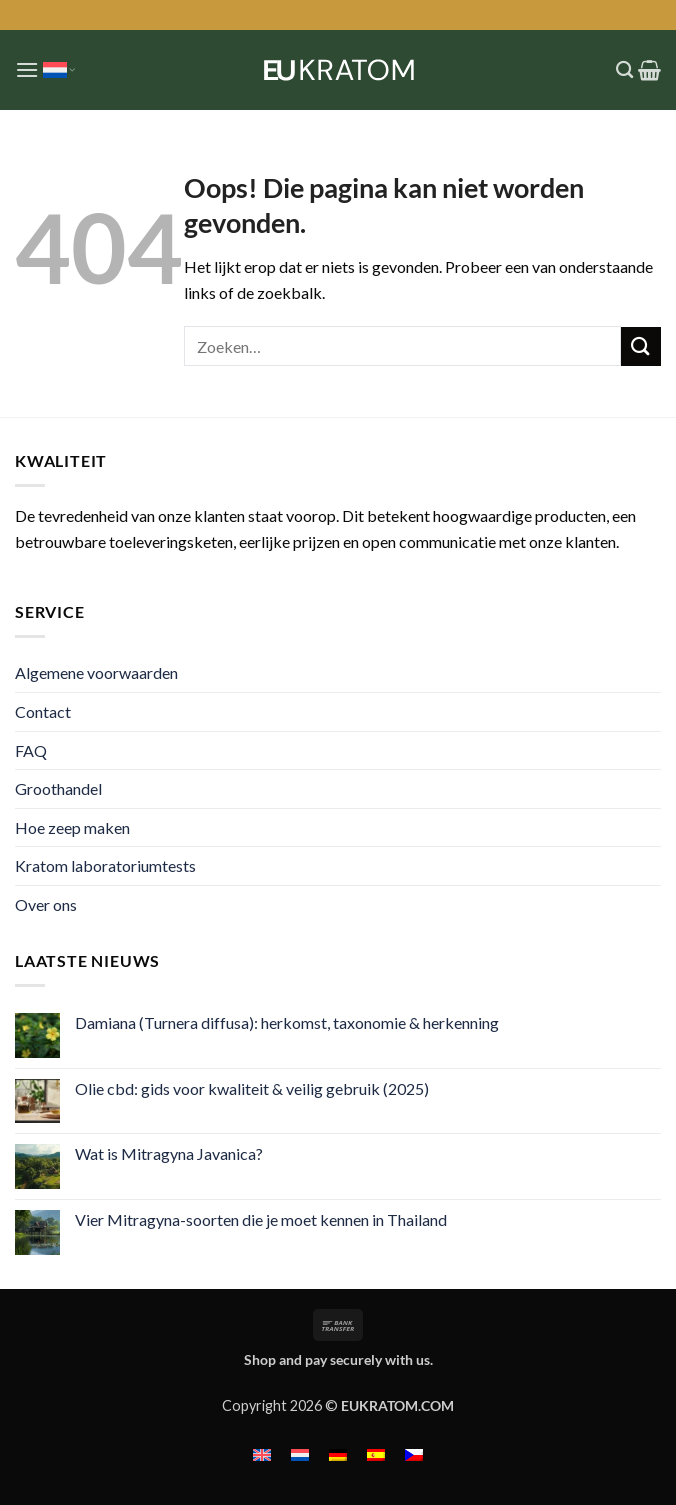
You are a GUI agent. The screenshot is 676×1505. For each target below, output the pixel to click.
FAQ (31, 750)
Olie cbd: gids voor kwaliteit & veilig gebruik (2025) (252, 1088)
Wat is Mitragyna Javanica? (169, 1153)
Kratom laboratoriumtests (105, 865)
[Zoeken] (624, 70)
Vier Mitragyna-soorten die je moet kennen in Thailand (261, 1219)
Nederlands (59, 70)
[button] (27, 69)
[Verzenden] (641, 346)
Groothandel (58, 788)
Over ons (46, 904)
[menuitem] (262, 1453)
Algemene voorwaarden (96, 672)
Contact (43, 711)
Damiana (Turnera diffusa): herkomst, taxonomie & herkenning (287, 1022)
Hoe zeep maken (72, 827)
